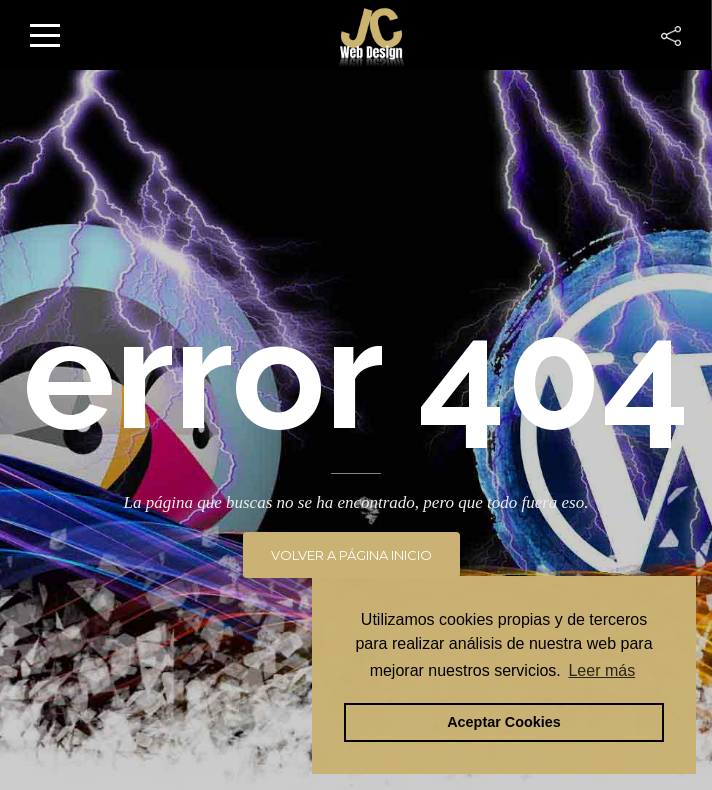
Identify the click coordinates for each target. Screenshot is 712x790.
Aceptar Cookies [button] (504, 722)
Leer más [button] (601, 670)
